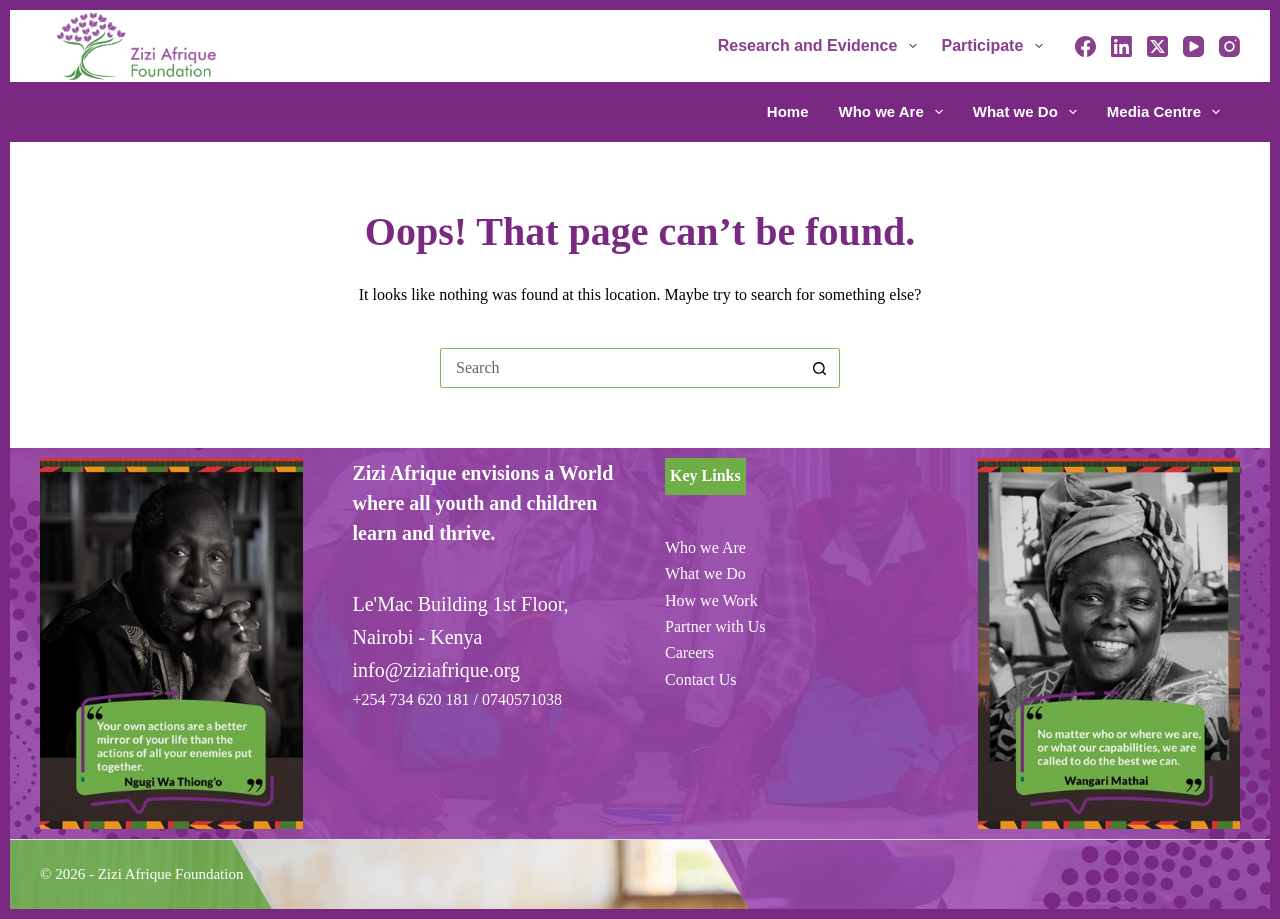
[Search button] (820, 368)
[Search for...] (620, 368)
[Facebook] (1085, 46)
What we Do (1029, 112)
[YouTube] (1193, 46)
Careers (689, 652)
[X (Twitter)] (1157, 46)
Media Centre (1163, 112)
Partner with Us (715, 626)
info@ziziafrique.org (436, 670)
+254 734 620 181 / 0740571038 (457, 699)
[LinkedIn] (1121, 46)
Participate (996, 46)
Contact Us (701, 679)
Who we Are (895, 112)
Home (788, 111)
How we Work (711, 600)
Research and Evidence (821, 46)
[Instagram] (1229, 46)
